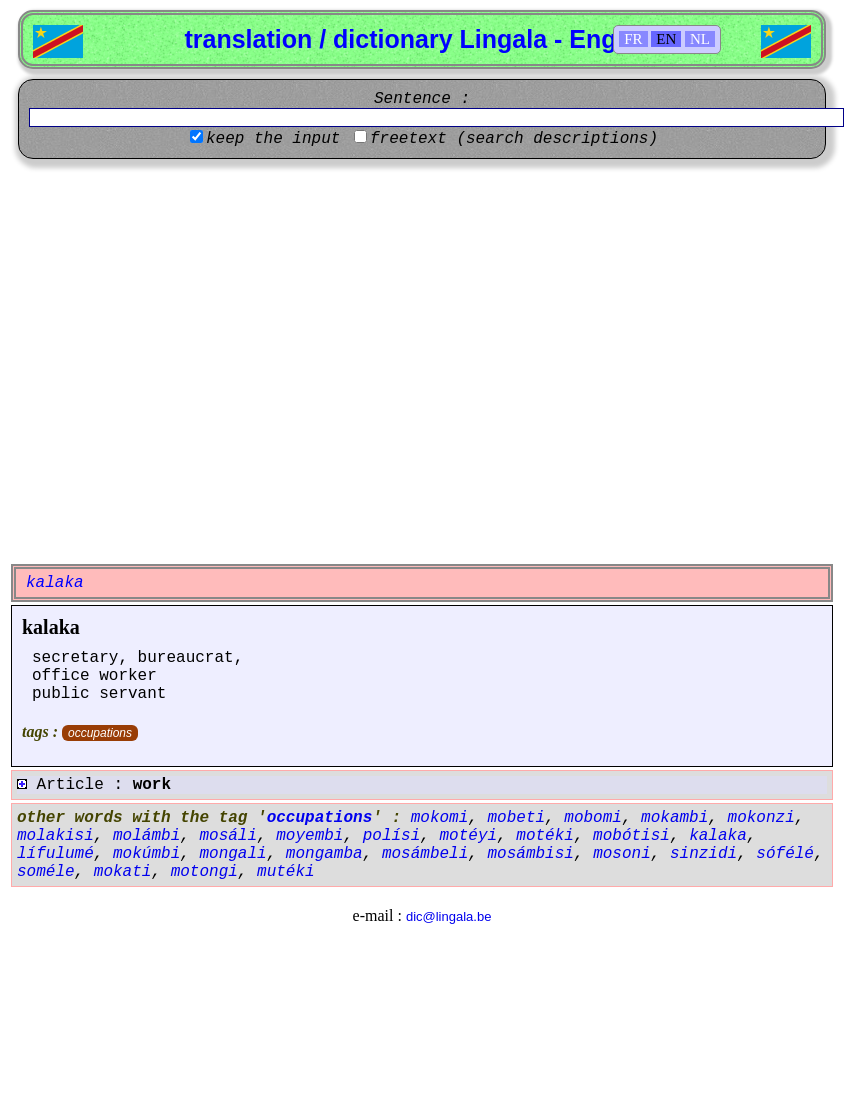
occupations (100, 733)
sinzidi (703, 854)
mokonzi (761, 818)
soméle (46, 872)
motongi (204, 872)
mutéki (286, 872)
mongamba (324, 854)
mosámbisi (531, 854)
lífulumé (55, 854)
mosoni (622, 854)
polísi (392, 836)
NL (700, 39)
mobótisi (631, 836)
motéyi (468, 836)
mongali (232, 854)
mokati (123, 872)
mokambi (674, 818)
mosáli (228, 836)
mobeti (516, 818)
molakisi (55, 836)
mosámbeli (425, 854)
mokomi (440, 818)
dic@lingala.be (448, 916)
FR (633, 39)
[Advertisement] (187, 361)
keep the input (273, 139)
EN (666, 39)
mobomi (593, 818)
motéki (545, 836)
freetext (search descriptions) (514, 139)
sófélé (785, 854)
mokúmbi (146, 854)
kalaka (51, 627)
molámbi (146, 836)
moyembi (309, 836)
